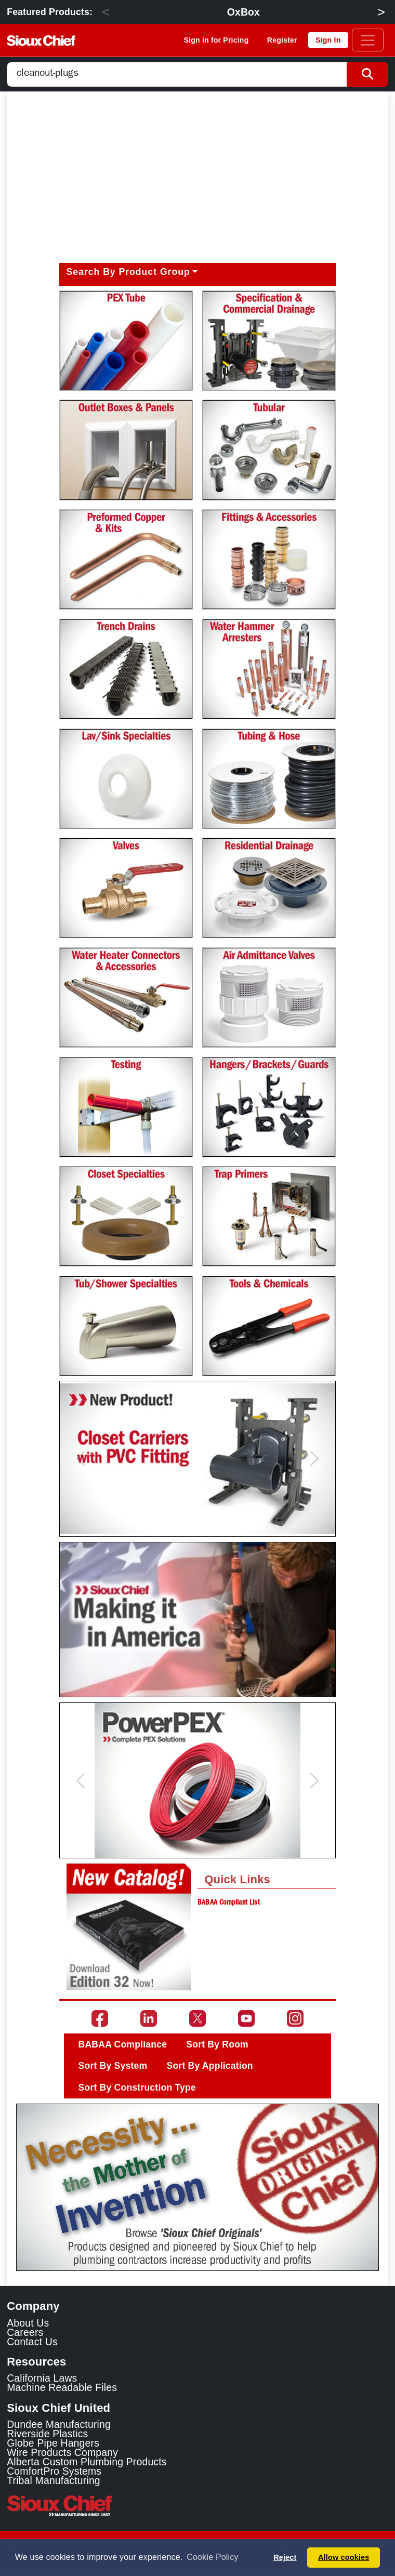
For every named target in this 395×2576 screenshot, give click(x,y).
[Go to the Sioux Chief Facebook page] (99, 2018)
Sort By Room (217, 2044)
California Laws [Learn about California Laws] (42, 2378)
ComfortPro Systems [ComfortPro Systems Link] (54, 2471)
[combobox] (177, 74)
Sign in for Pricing (216, 40)
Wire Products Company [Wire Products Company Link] (62, 2452)
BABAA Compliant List (229, 1903)
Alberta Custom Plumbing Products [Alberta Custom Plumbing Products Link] (86, 2461)
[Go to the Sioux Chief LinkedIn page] (148, 2018)
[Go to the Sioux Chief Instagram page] (295, 2018)
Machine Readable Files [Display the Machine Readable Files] (62, 2387)
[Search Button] (367, 74)
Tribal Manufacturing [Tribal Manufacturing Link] (53, 2480)
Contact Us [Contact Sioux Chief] (32, 2341)
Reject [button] (284, 2557)
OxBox (243, 12)
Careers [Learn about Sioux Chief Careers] (25, 2332)
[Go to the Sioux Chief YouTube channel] (246, 2018)
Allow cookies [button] (343, 2557)
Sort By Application (210, 2065)
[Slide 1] (197, 2256)
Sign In (327, 40)
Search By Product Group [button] (128, 272)
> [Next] (381, 12)
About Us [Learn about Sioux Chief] (28, 2323)
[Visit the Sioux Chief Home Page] (197, 2505)
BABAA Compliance (122, 2044)
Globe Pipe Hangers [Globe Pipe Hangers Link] (53, 2443)
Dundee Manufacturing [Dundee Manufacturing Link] (59, 2424)
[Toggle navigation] (368, 40)
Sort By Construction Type (137, 2087)
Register (282, 40)
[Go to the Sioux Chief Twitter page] (197, 2018)
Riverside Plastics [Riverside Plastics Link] (47, 2433)
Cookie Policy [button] (212, 2557)
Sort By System (113, 2065)
